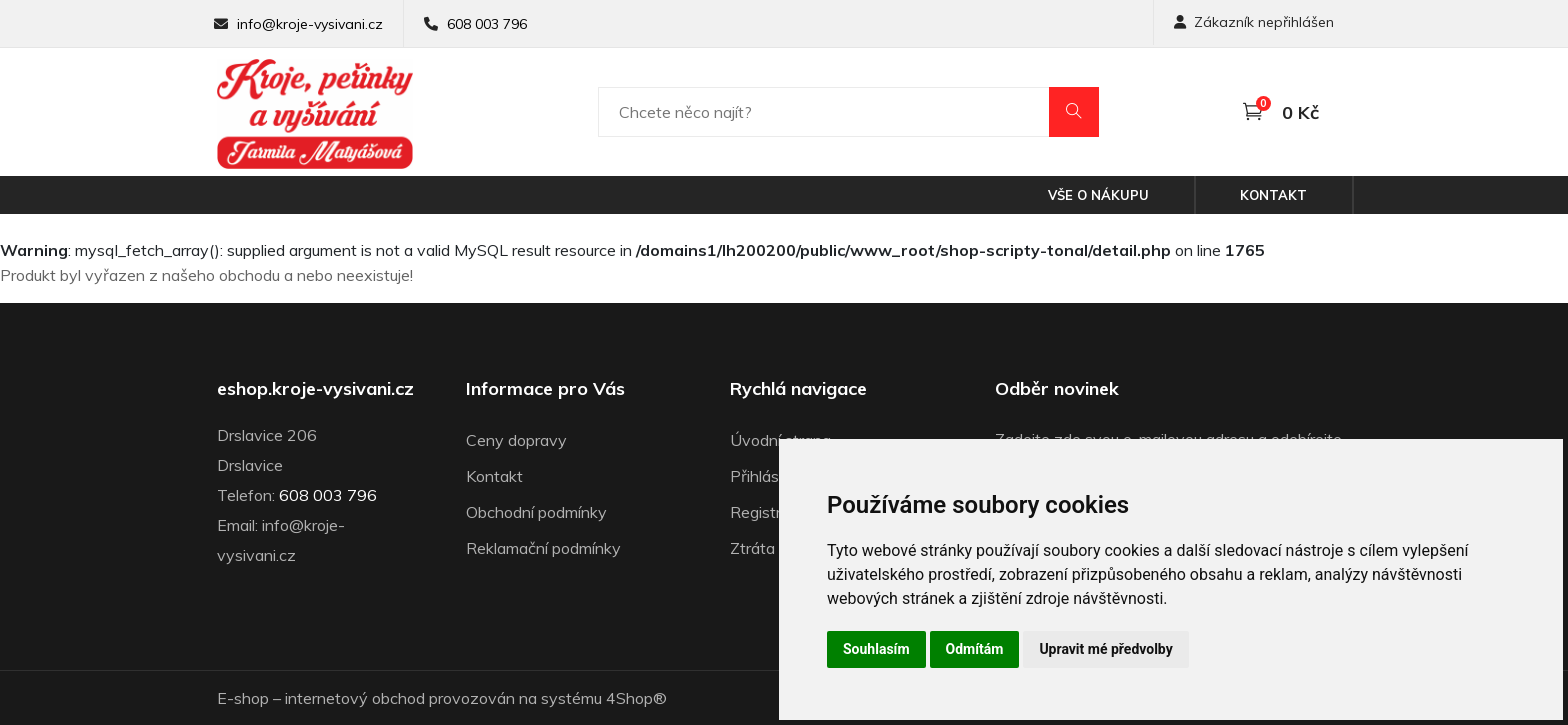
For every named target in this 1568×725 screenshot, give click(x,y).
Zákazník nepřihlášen (1254, 22)
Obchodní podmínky (536, 512)
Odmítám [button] (975, 649)
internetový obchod (355, 698)
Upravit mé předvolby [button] (1105, 649)
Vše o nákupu (1098, 195)
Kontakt (1273, 195)
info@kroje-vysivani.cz (310, 24)
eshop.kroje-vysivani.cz (315, 389)
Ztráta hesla (773, 548)
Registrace (768, 512)
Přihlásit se (769, 476)
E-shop (243, 698)
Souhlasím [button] (876, 649)
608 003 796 (487, 24)
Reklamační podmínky (543, 548)
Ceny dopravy (516, 440)
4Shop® (636, 698)
